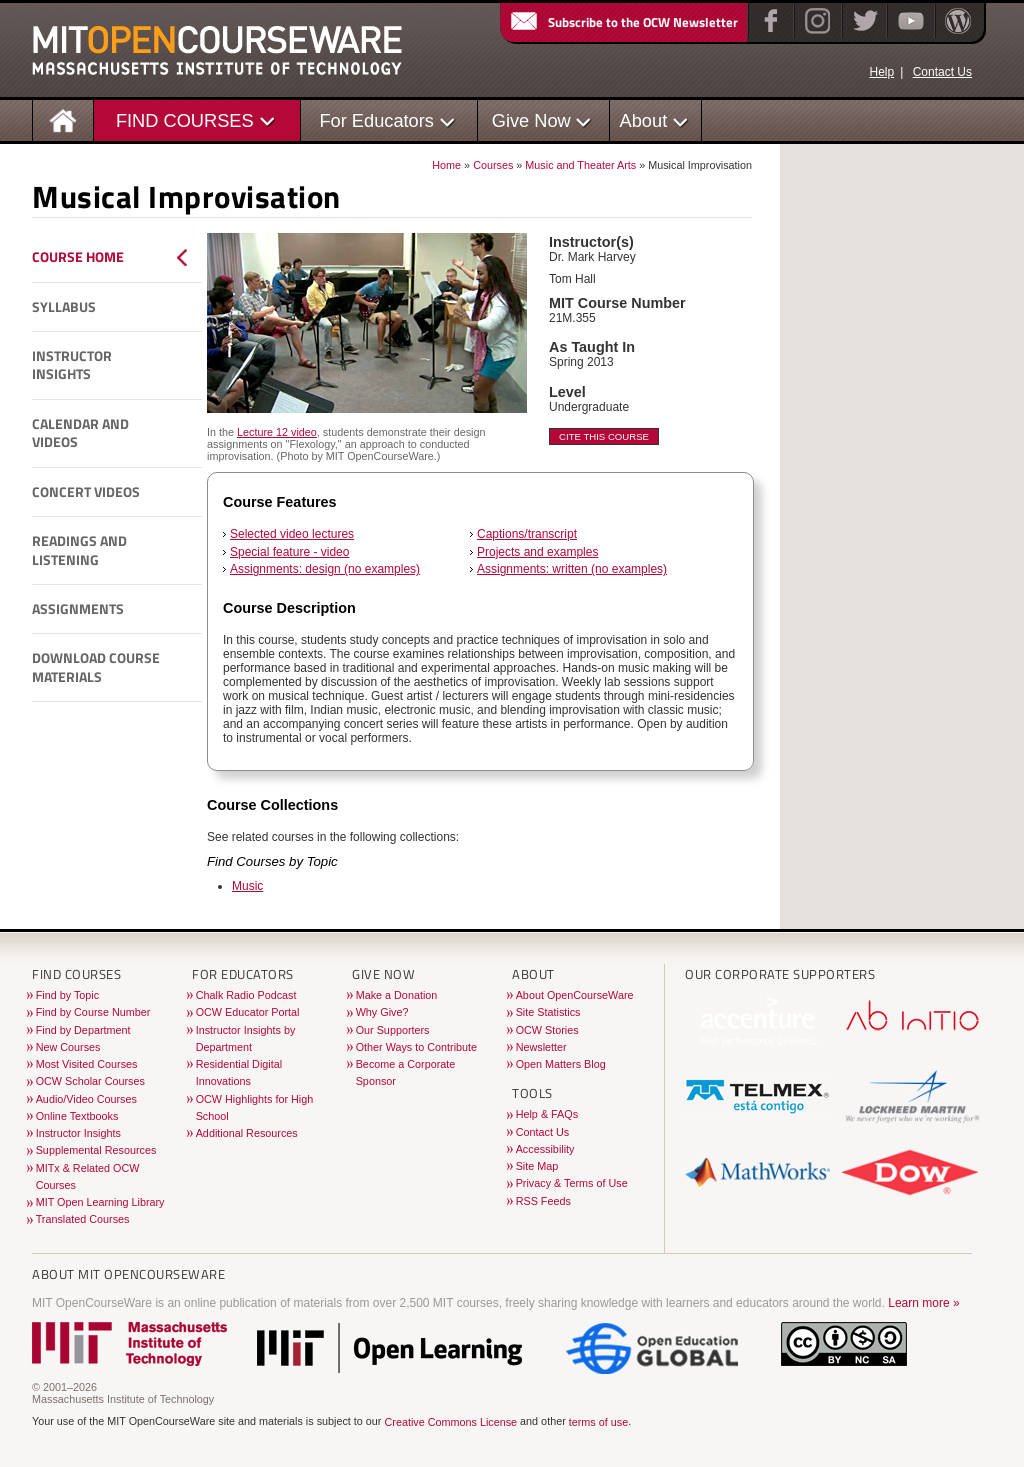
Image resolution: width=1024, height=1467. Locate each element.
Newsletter (541, 1047)
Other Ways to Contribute (416, 1047)
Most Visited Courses (87, 1064)
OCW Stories (547, 1030)
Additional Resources (247, 1133)
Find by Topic (67, 995)
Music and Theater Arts (580, 165)
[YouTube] (908, 34)
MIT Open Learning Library (100, 1202)
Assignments (78, 609)
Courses (493, 165)
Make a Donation (397, 995)
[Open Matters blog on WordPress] (956, 34)
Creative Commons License (450, 1422)
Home (446, 165)
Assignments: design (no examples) (325, 569)
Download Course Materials (96, 667)
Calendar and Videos (80, 433)
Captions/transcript (527, 534)
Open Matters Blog (561, 1064)
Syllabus (64, 307)
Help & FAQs (547, 1114)
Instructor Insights (72, 365)
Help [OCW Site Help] (881, 72)
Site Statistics (548, 1012)
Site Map (537, 1166)
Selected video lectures (292, 534)
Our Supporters (393, 1030)
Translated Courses (83, 1219)
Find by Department (83, 1030)
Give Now (531, 120)
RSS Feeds (543, 1201)
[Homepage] (63, 119)
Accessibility (545, 1149)
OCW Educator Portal (248, 1012)
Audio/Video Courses (86, 1099)
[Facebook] (768, 34)
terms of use (598, 1422)
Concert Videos (86, 492)
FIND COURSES (185, 120)
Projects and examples (537, 552)
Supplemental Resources (96, 1150)
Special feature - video (289, 552)
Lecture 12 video (277, 432)
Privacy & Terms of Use (572, 1183)
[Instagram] (815, 34)
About (644, 120)
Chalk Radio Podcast (246, 995)
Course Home (78, 257)
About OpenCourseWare (575, 995)
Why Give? (382, 1012)
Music (247, 886)
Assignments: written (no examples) (572, 569)
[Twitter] (863, 34)
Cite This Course (604, 436)
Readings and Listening (79, 550)
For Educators (376, 120)
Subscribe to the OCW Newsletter (623, 22)
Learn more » (923, 1303)
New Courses (68, 1047)
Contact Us (942, 72)
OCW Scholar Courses (90, 1081)
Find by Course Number (93, 1012)
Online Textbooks (77, 1116)
